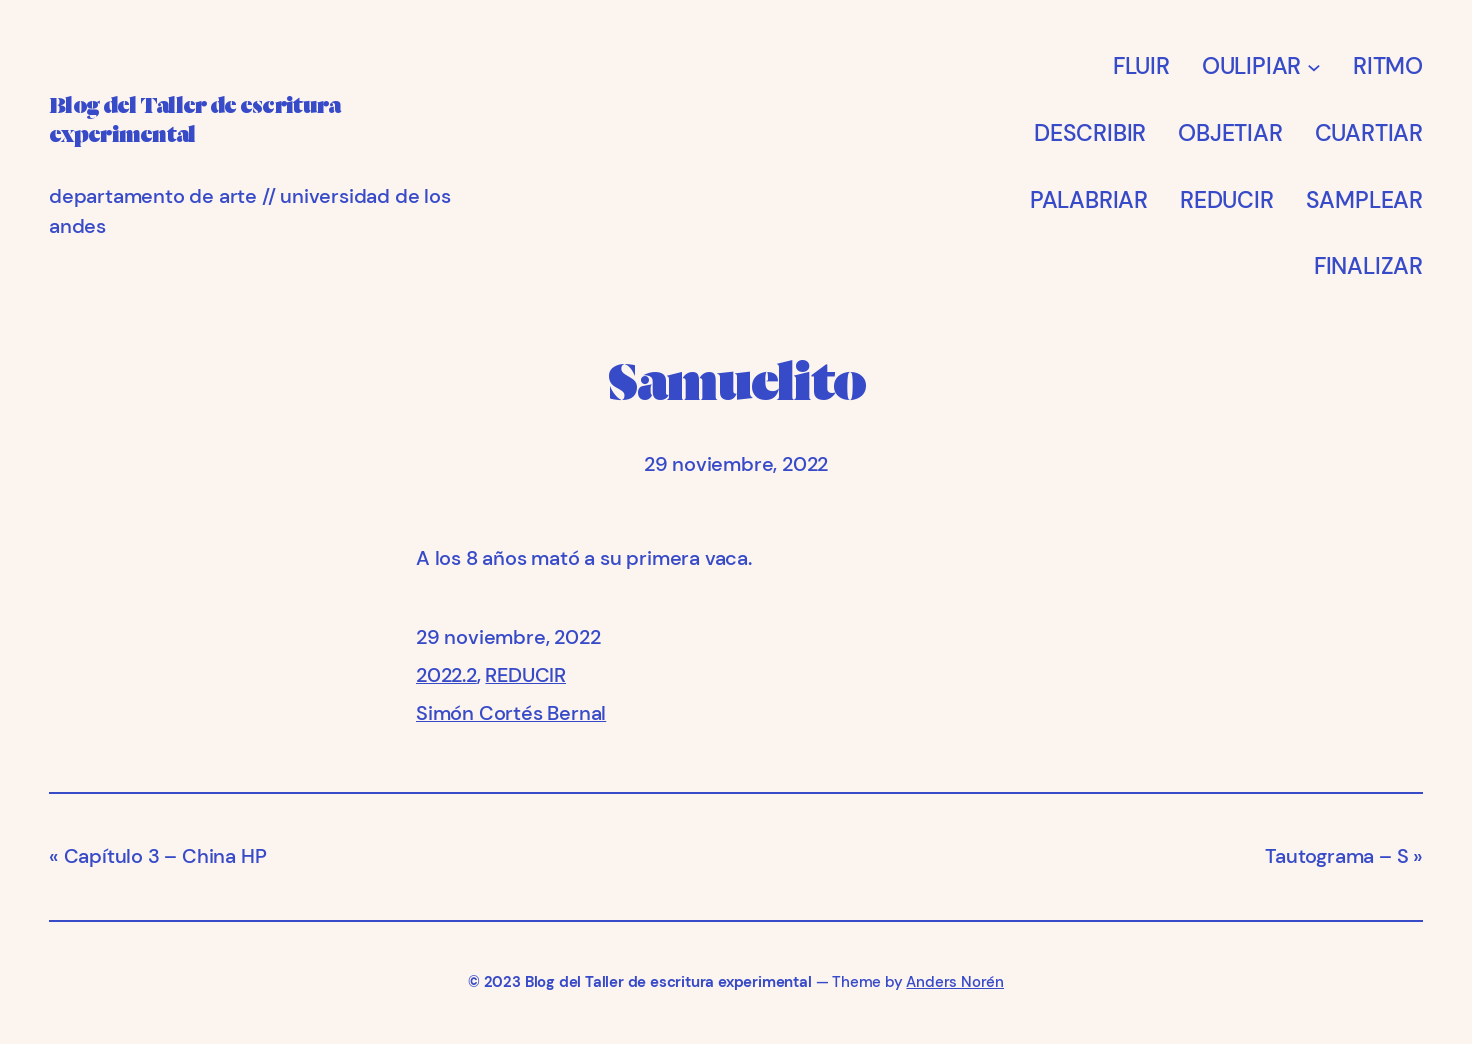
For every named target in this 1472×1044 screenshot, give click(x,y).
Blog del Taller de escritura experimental (668, 982)
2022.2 (446, 675)
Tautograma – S (1336, 856)
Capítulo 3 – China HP (165, 856)
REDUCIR (525, 675)
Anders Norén (955, 982)
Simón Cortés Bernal (511, 713)
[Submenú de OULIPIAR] (1314, 66)
